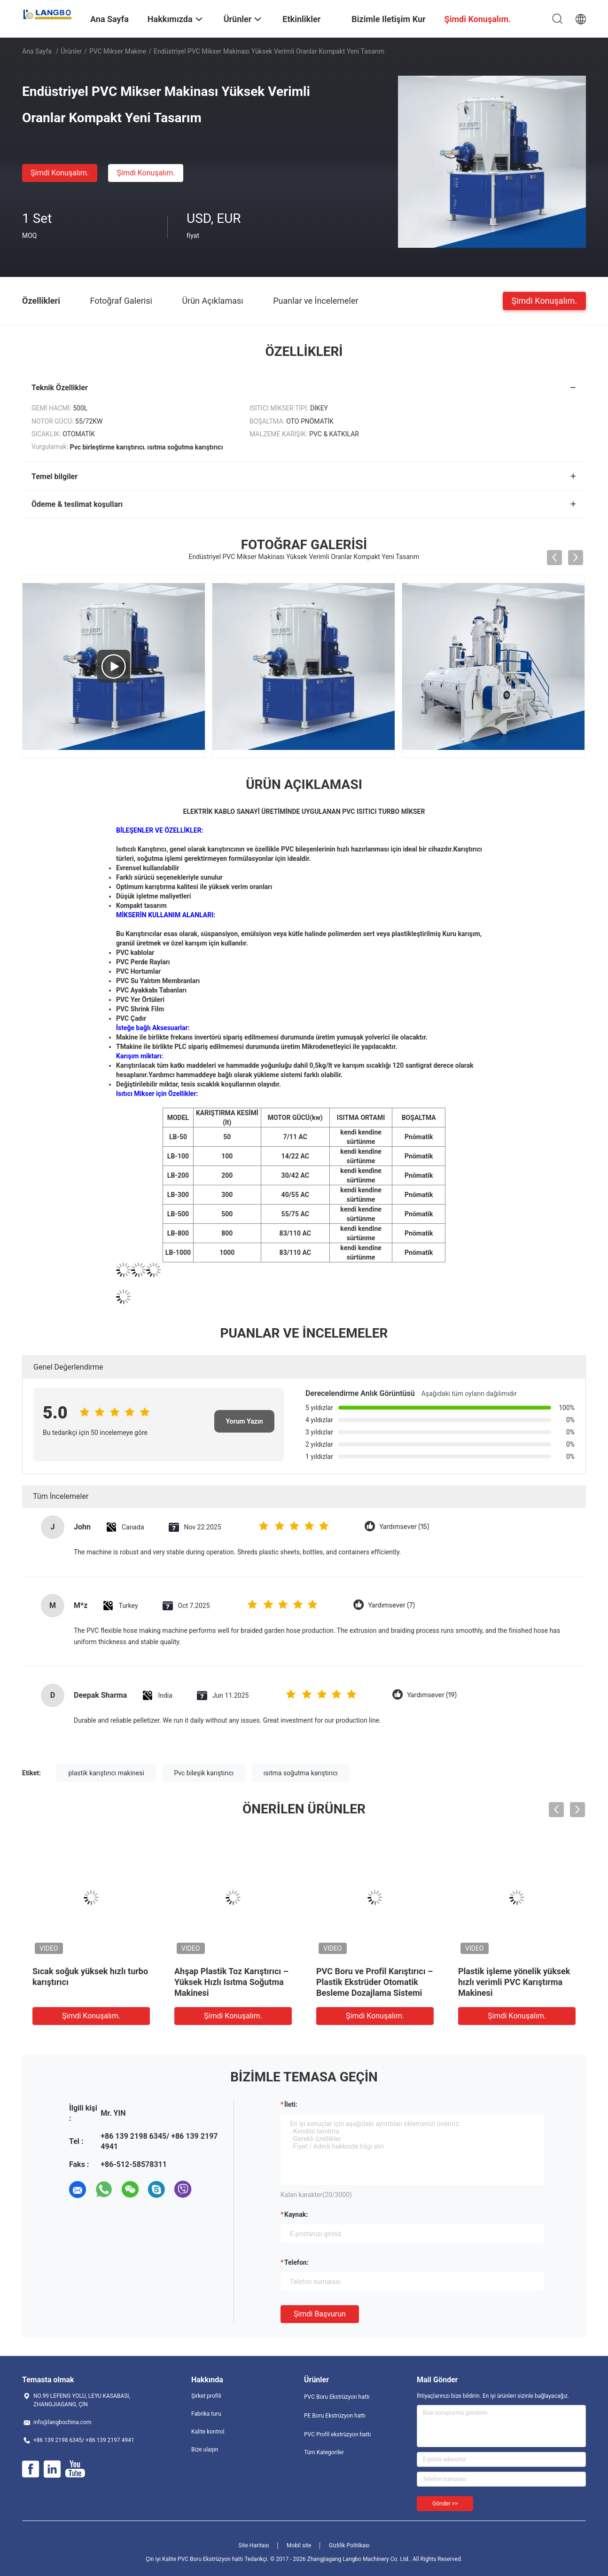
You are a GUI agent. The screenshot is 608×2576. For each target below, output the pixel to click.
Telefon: (296, 2262)
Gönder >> (445, 2503)
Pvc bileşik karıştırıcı (204, 1773)
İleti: (290, 2104)
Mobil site (299, 2545)
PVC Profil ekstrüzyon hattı (337, 2434)
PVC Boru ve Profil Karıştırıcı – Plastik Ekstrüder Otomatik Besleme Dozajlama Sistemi (374, 1982)
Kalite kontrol (207, 2431)
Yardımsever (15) (404, 1527)
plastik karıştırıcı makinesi (106, 1773)
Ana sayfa (37, 51)
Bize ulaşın (204, 2449)
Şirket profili (206, 2396)
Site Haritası (254, 2545)
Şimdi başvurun (320, 2313)
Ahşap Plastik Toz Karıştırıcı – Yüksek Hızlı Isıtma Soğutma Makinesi (231, 1982)
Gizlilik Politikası (349, 2545)
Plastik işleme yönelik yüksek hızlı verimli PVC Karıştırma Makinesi (514, 1982)
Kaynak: (296, 2214)
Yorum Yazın (244, 1421)
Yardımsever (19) (432, 1695)
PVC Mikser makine (117, 51)
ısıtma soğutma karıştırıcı (301, 1773)
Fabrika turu (206, 2414)
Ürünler (71, 51)
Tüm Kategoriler (324, 2452)
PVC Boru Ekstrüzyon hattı (337, 2397)
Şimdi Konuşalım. (60, 172)
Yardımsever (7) (391, 1605)
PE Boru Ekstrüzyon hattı (335, 2415)
